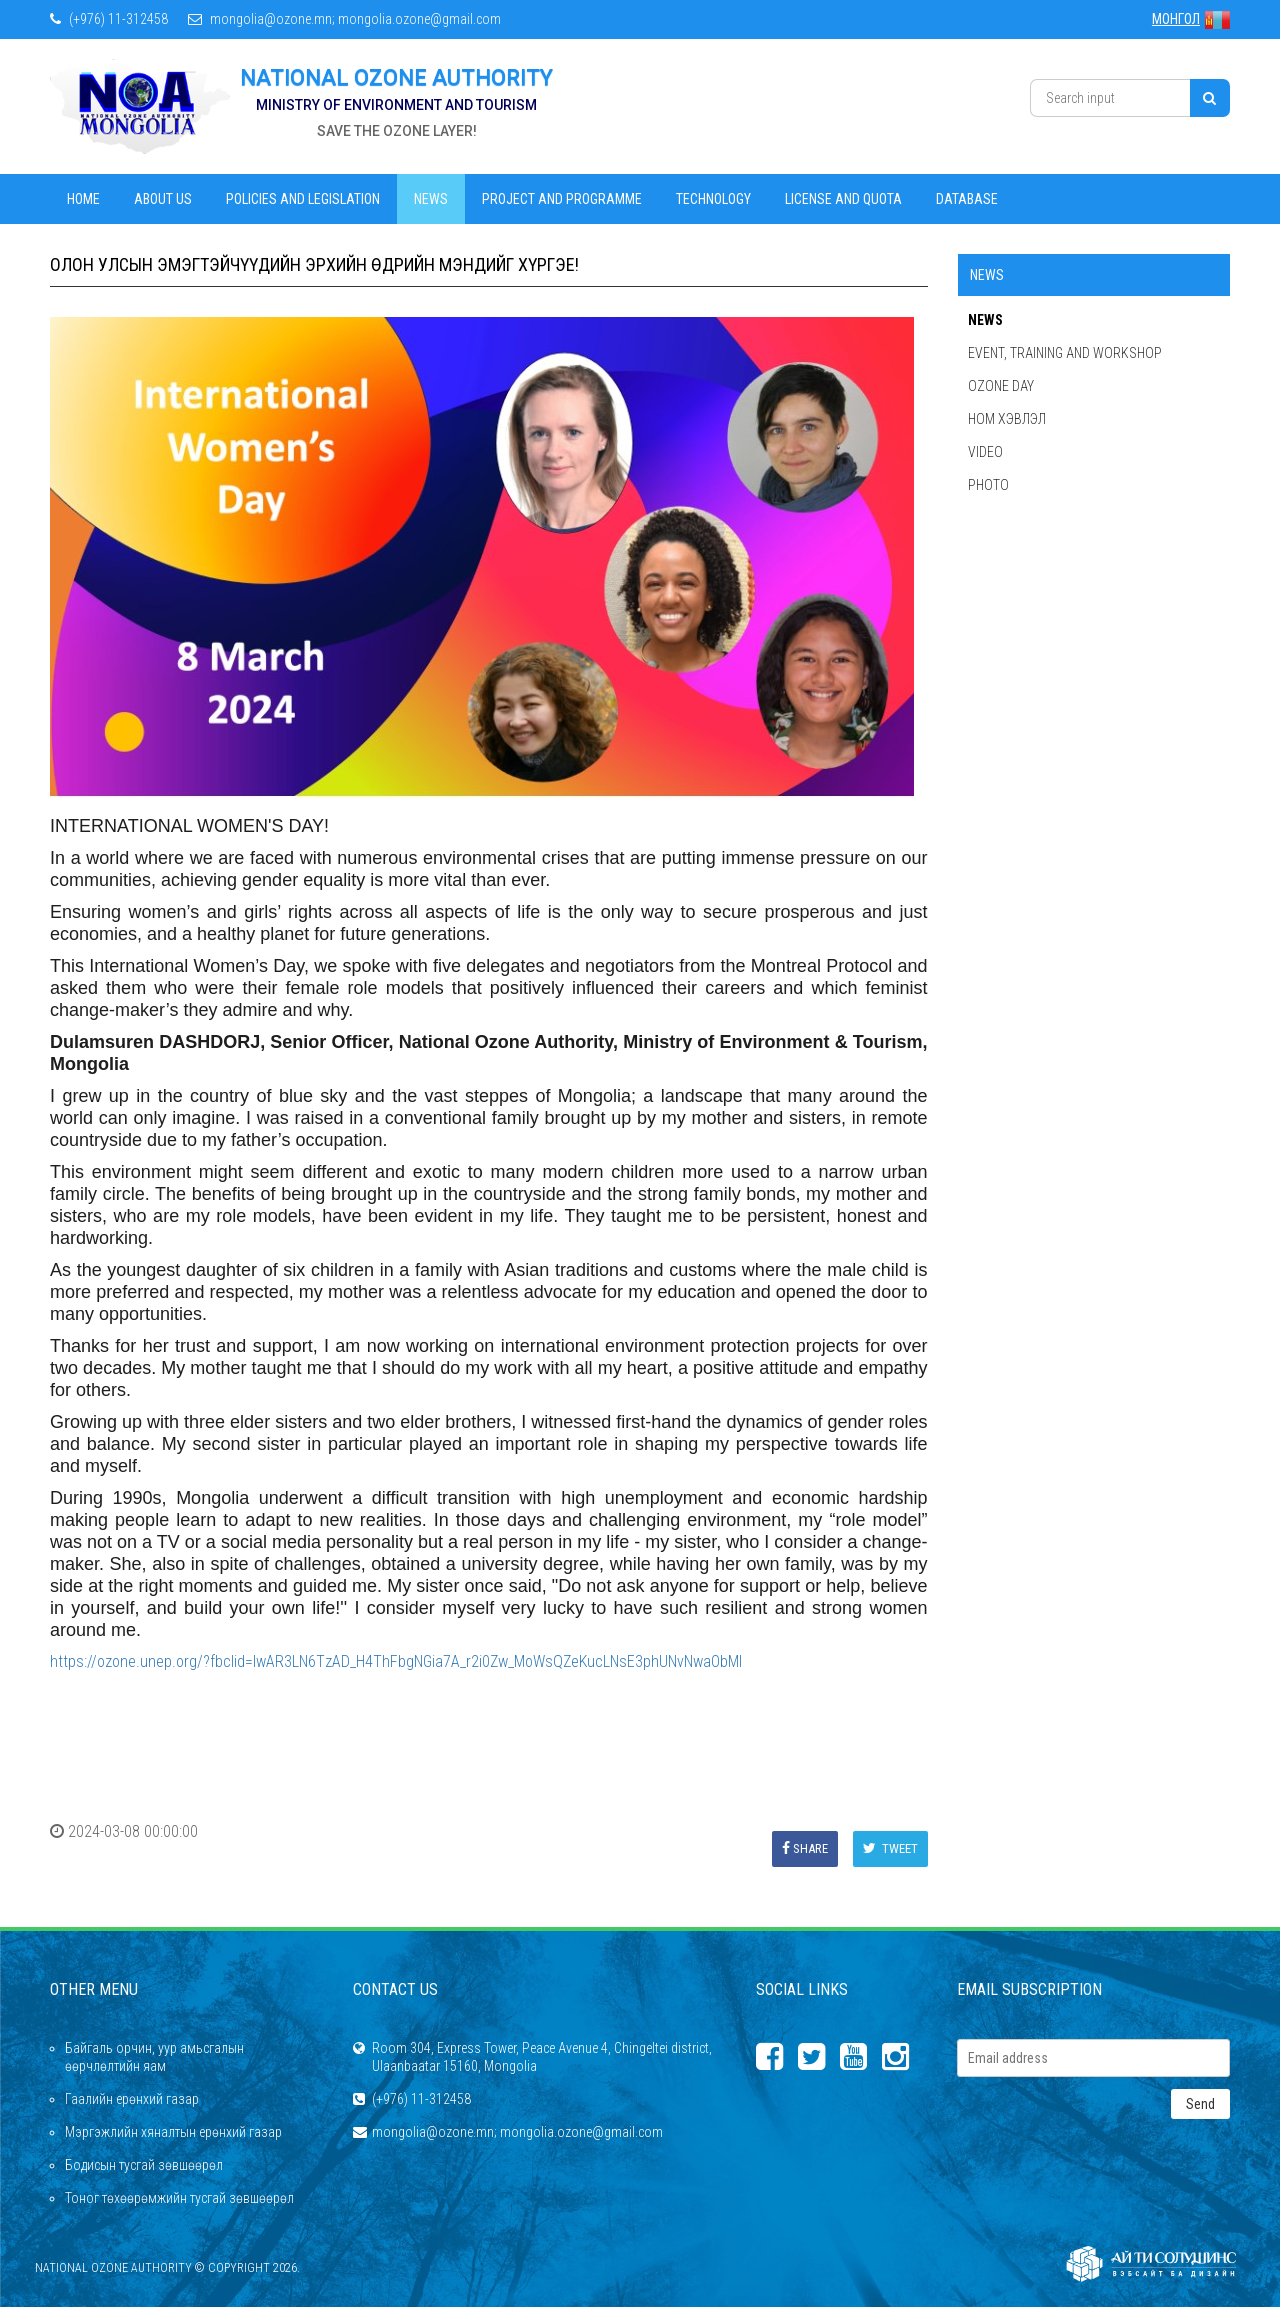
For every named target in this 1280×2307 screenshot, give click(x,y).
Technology (713, 199)
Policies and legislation (303, 199)
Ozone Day (1001, 386)
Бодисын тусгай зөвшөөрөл (144, 2165)
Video (985, 452)
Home (83, 199)
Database (967, 199)
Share (805, 1848)
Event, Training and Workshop (1065, 353)
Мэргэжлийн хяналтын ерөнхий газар (173, 2132)
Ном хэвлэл (1007, 419)
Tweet (890, 1848)
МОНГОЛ (1191, 19)
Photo (988, 485)
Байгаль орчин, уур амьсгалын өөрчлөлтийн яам (154, 2057)
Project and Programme (562, 199)
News (431, 199)
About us (163, 199)
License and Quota (843, 199)
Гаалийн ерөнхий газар (132, 2099)
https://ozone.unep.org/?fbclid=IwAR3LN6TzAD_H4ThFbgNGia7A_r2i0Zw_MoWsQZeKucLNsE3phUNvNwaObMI (396, 1661)
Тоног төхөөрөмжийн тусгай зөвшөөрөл (179, 2198)
